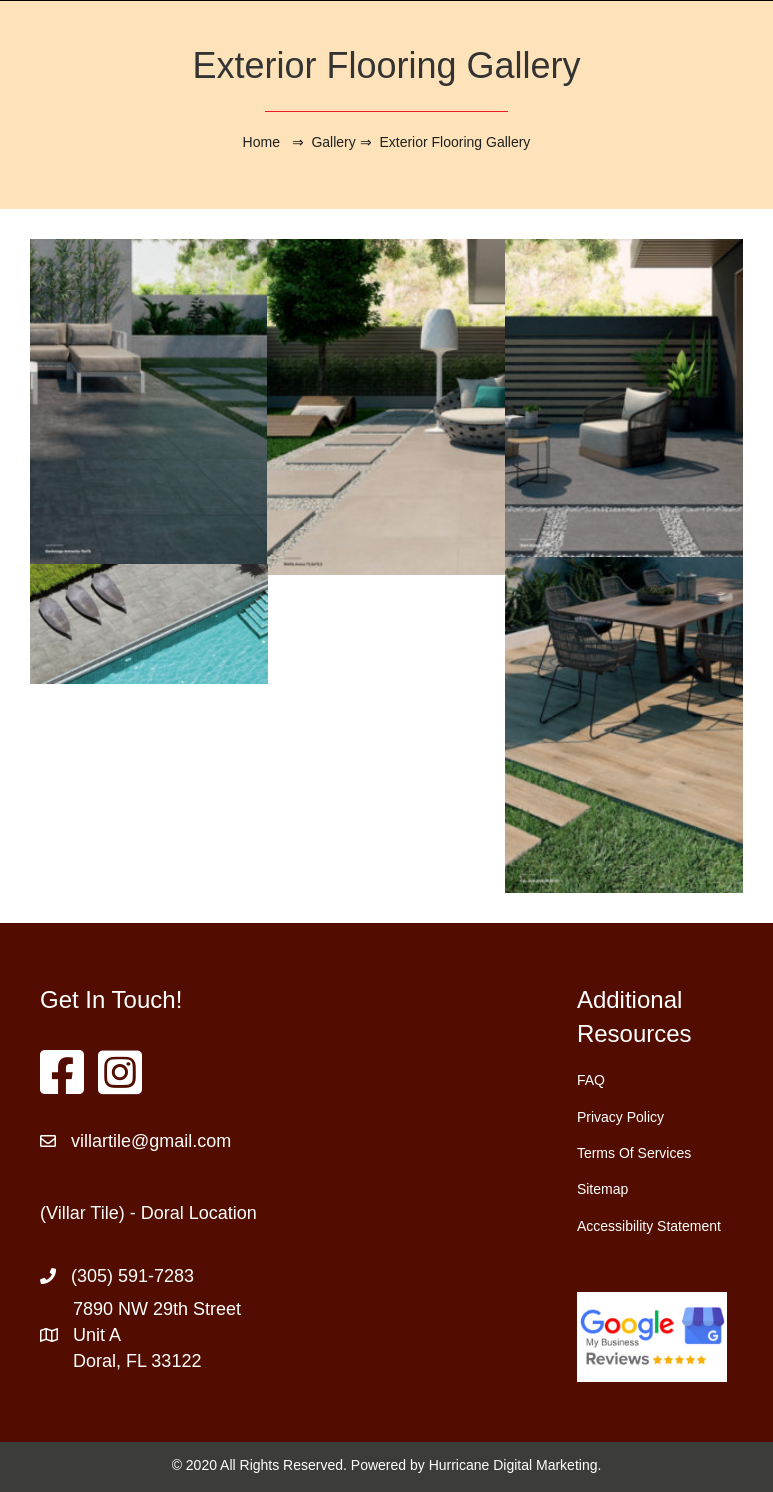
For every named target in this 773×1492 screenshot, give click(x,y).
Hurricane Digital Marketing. (515, 1465)
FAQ (591, 1080)
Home (261, 142)
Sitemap (602, 1189)
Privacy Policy (620, 1117)
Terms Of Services (634, 1153)
